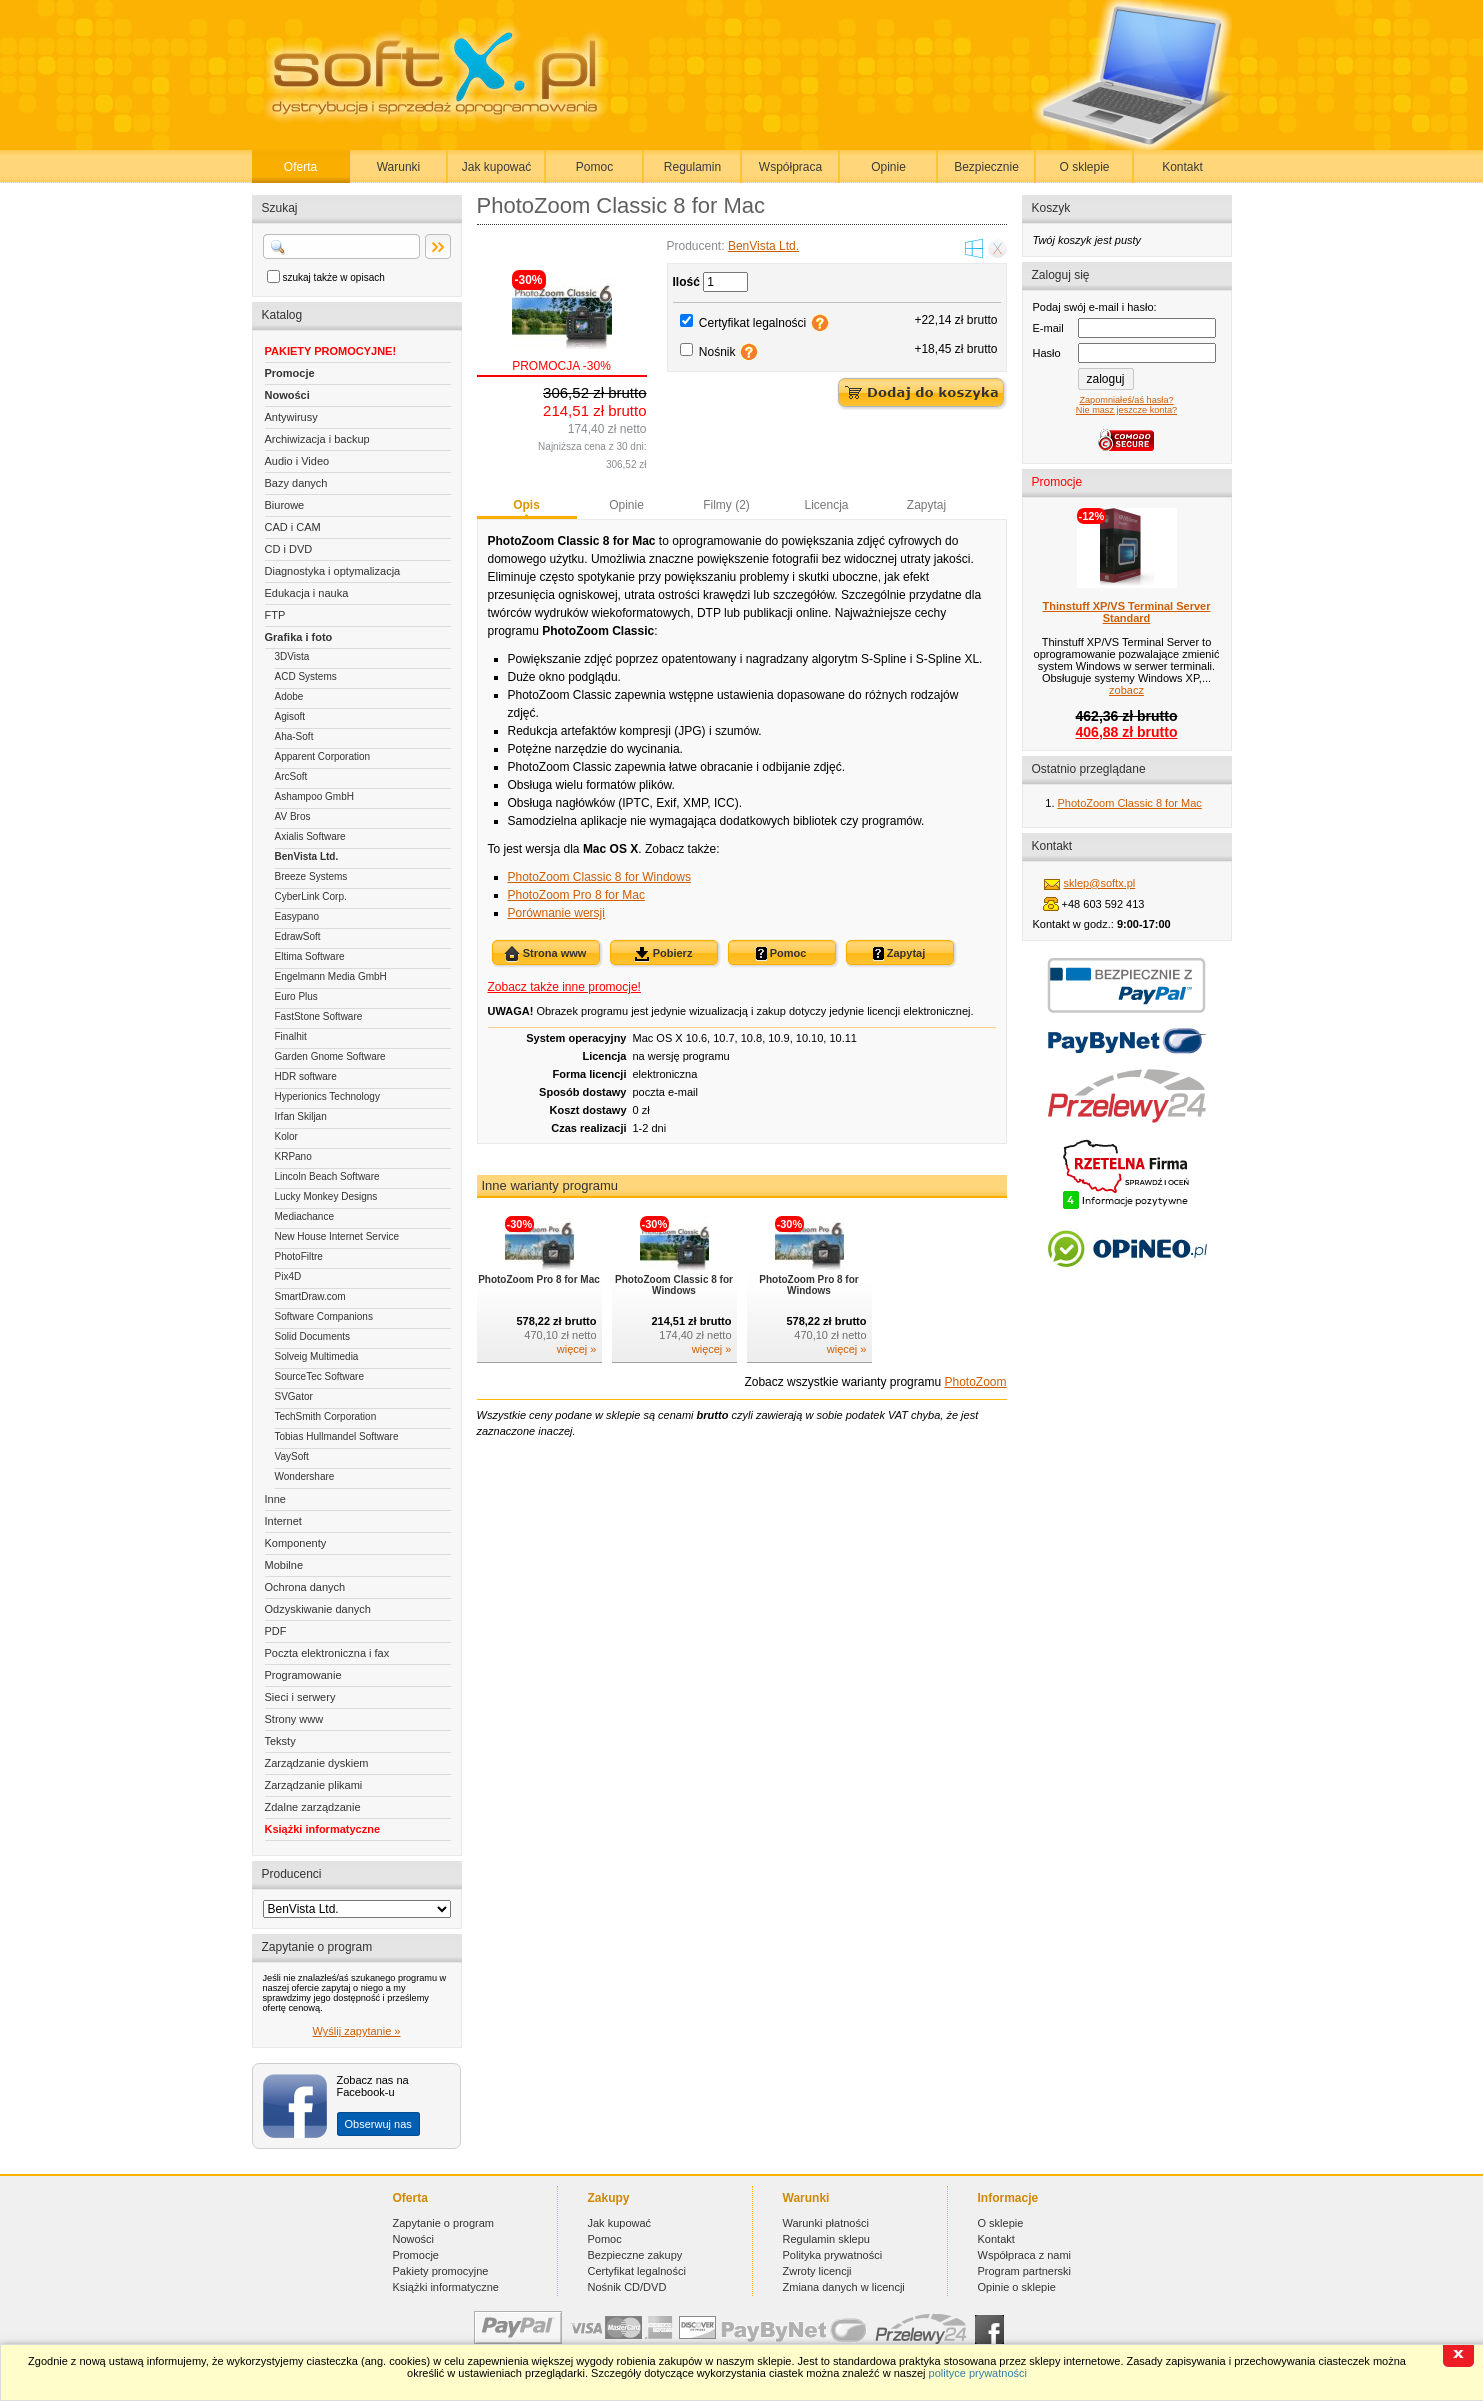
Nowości (287, 395)
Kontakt (1182, 167)
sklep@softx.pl (1100, 883)
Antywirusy (291, 417)
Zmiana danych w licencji (844, 2287)
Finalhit (291, 1036)
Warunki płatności (826, 2223)
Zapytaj (926, 505)
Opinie (888, 167)
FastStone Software (319, 1016)
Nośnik (717, 352)
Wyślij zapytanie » (357, 2031)
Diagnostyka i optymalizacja (333, 571)
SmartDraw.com (310, 1296)
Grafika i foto (299, 637)
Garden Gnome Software (330, 1056)
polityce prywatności (978, 2373)
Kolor (286, 1136)
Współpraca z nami (1025, 2255)
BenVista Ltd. (307, 856)
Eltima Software (310, 956)
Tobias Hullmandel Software (337, 1436)
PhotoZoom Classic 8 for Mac (1130, 803)
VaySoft (292, 1456)
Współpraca (790, 167)
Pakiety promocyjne (441, 2271)
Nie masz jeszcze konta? (1126, 410)
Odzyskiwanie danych (318, 1609)
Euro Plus (296, 996)
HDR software (306, 1076)
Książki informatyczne (323, 1829)
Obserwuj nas (378, 2124)
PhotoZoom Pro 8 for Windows (808, 1285)
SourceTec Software (320, 1376)
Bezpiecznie (986, 167)
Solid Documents (313, 1336)
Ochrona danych (305, 1587)
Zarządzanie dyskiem (317, 1763)
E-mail (1048, 328)
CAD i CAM (293, 527)
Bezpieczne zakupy (635, 2255)
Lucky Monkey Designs (326, 1196)
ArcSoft (291, 776)
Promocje (290, 373)
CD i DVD (289, 549)
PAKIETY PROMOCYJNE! (331, 351)
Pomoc (594, 167)
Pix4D (288, 1276)
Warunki (399, 167)
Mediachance (304, 1216)
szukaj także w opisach (334, 277)
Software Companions (324, 1316)
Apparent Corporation (323, 756)
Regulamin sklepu (826, 2239)
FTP (275, 615)
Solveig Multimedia (317, 1356)
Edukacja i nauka (307, 593)
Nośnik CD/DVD (627, 2287)
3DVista (292, 656)
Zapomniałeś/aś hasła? (1126, 400)
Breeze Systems (311, 876)
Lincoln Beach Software (327, 1176)
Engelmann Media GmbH (331, 976)
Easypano (297, 916)
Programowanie (303, 1675)
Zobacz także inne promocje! (564, 987)
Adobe (289, 696)
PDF (276, 1631)
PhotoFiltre (299, 1256)
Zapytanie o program (444, 2223)
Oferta (300, 167)
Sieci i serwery (300, 1697)
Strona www (545, 954)
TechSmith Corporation (326, 1416)
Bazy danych (296, 483)
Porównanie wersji (556, 913)
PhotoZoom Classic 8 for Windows (599, 877)
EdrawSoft (298, 936)
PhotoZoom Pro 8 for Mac (576, 895)
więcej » (577, 1349)
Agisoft (290, 716)
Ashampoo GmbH (314, 796)
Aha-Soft (294, 736)
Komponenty (296, 1543)
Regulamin (692, 167)
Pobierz (663, 954)
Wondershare (305, 1476)
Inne (275, 1499)
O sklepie (1084, 167)
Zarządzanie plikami (314, 1785)
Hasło (1047, 353)
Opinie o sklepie (1017, 2287)
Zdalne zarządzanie (313, 1807)
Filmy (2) (726, 505)
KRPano (293, 1156)
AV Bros (293, 816)
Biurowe (285, 505)
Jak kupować (496, 167)
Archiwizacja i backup (317, 439)
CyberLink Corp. (311, 896)
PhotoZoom (975, 1382)
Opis (526, 505)
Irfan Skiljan (301, 1116)
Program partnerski (1025, 2271)
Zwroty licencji (817, 2271)
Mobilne (284, 1565)
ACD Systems (306, 676)
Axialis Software (310, 836)
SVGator (294, 1396)
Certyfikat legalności (752, 323)
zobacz (1126, 690)
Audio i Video (297, 461)
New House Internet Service (337, 1236)
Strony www (294, 1719)
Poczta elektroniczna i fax (327, 1653)
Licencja (826, 505)
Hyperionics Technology (327, 1096)
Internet (283, 1521)
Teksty (280, 1741)
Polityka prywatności (833, 2255)
